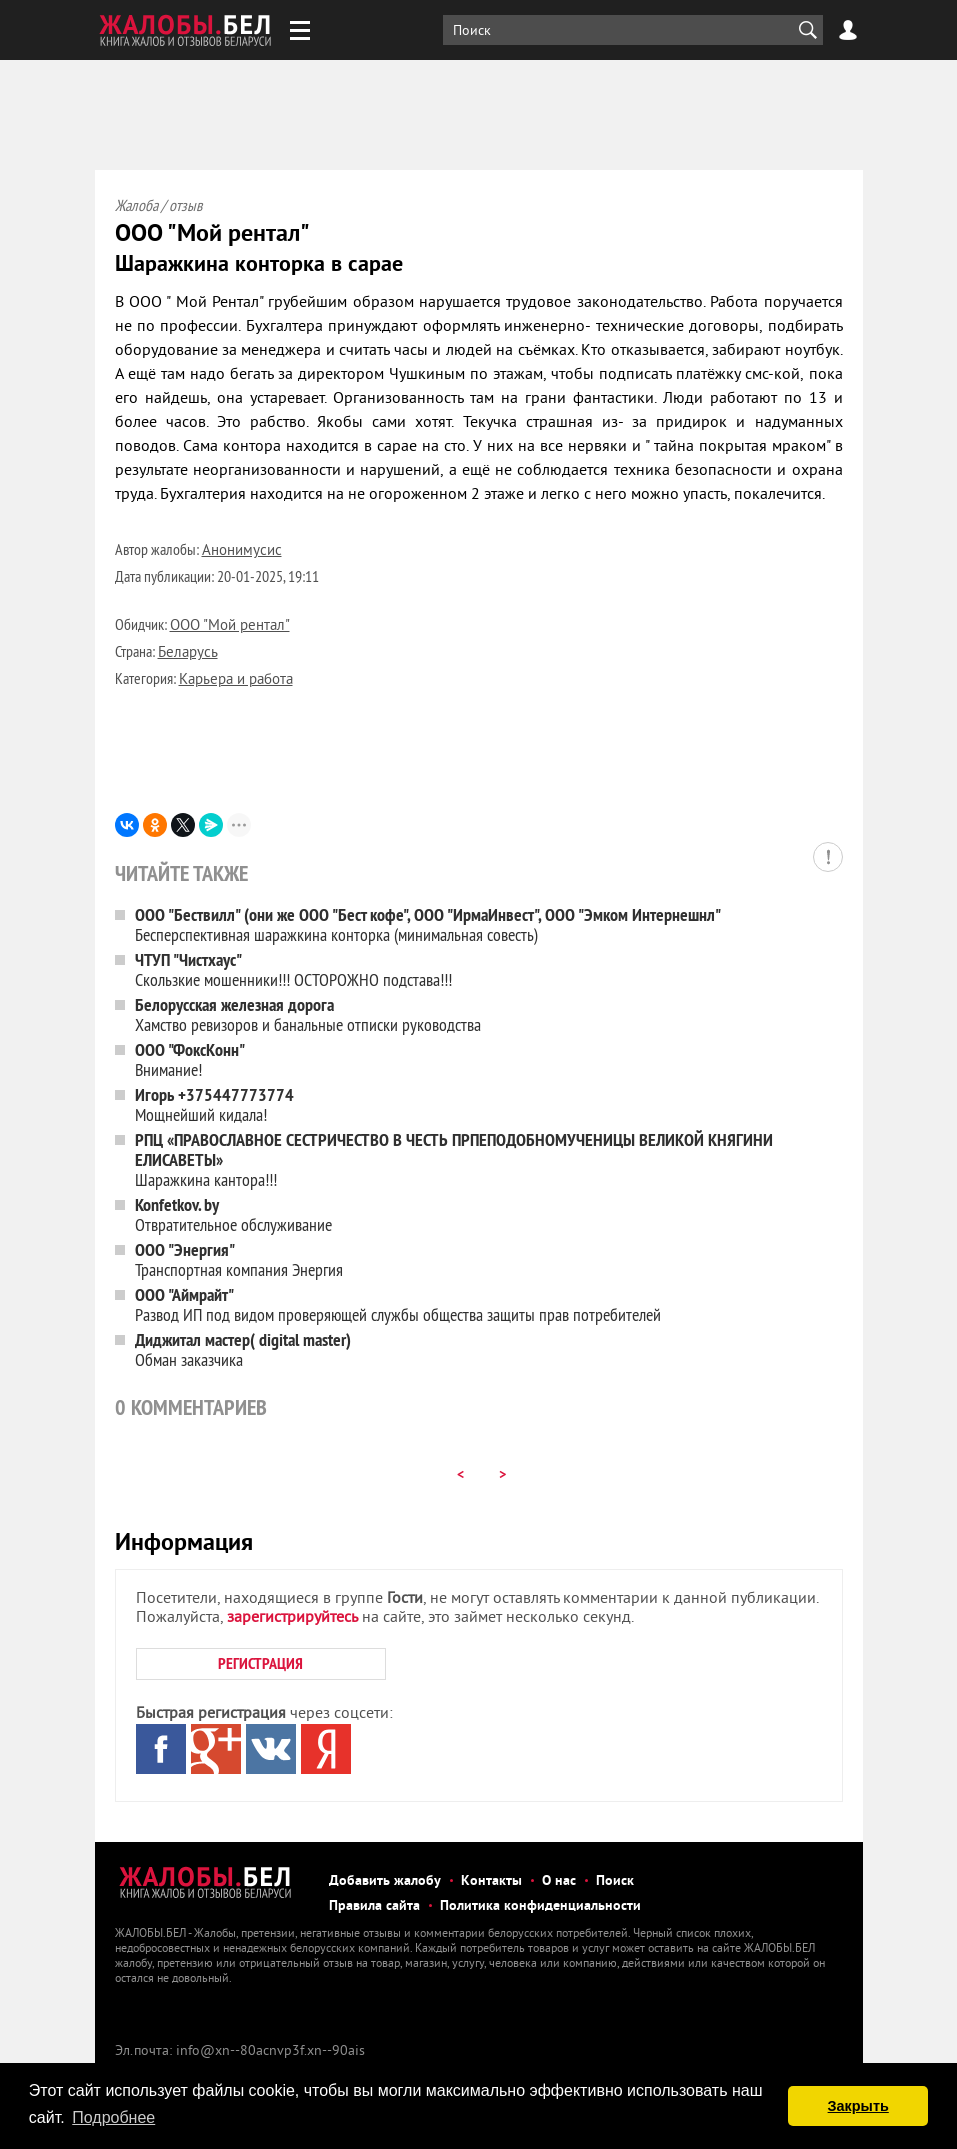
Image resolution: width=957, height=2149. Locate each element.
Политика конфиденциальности (540, 1906)
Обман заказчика (243, 1349)
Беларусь (188, 653)
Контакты (491, 1881)
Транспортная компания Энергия (239, 1259)
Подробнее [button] (113, 2117)
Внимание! (190, 1059)
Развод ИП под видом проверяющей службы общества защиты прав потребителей (398, 1304)
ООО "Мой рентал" (230, 626)
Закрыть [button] (858, 2106)
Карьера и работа (236, 680)
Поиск (615, 1881)
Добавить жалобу (385, 1881)
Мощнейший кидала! (214, 1104)
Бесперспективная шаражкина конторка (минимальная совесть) (428, 924)
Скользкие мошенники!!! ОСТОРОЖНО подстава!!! (293, 969)
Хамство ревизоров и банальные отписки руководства (308, 1014)
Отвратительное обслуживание (233, 1214)
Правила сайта (374, 1906)
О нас (559, 1881)
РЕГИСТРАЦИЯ (260, 1663)
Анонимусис (242, 551)
